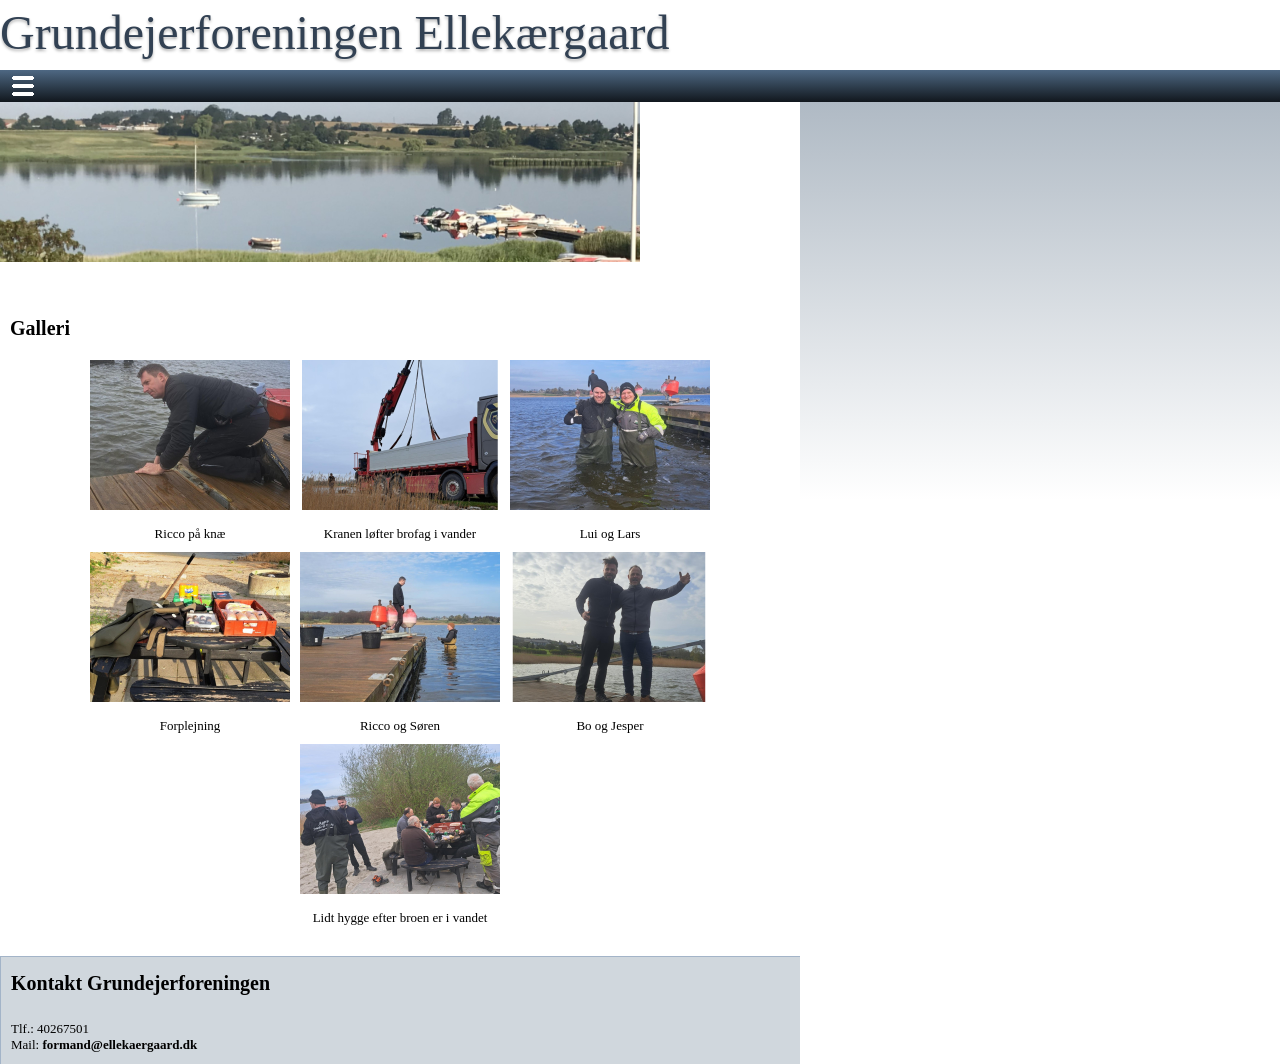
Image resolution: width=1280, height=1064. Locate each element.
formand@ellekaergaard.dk (119, 1044)
